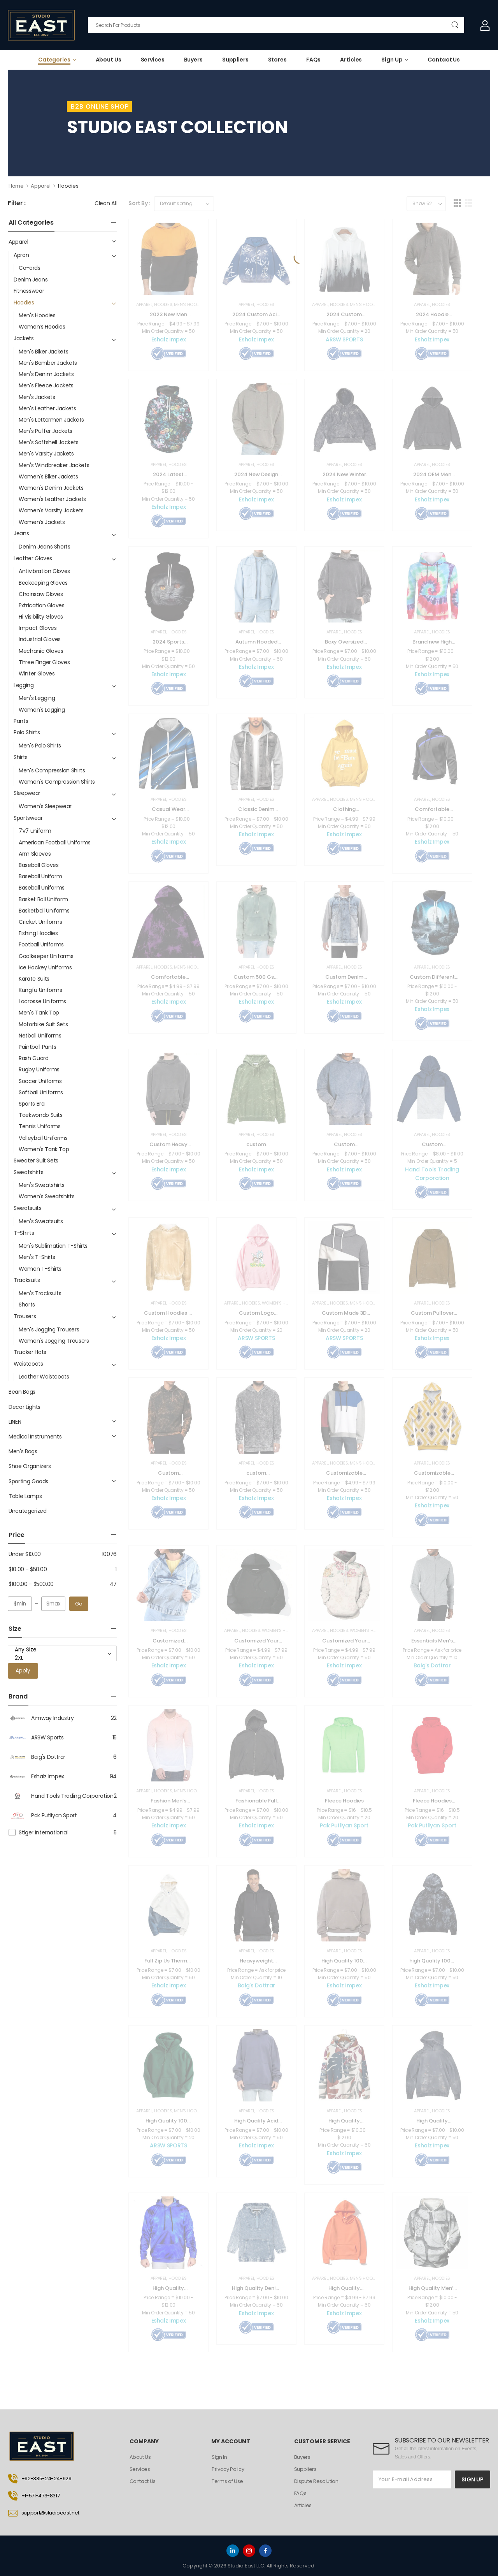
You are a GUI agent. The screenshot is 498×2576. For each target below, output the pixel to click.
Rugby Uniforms (39, 1069)
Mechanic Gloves (41, 650)
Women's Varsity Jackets (51, 510)
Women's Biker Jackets (48, 476)
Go (78, 1603)
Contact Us (444, 59)
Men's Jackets (37, 397)
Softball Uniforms (41, 1092)
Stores (277, 59)
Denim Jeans (30, 279)
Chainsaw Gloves (41, 594)
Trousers (25, 1316)
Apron (21, 254)
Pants (21, 720)
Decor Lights (24, 1406)
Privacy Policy (228, 2469)
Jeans (21, 533)
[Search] (276, 25)
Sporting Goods (28, 1481)
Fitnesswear (29, 290)
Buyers (193, 59)
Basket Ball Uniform (43, 899)
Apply (23, 1670)
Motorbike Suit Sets (43, 1024)
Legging (24, 685)
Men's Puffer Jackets (45, 430)
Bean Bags (22, 1391)
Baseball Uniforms (42, 887)
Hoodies (24, 302)
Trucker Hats (30, 1352)
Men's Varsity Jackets (46, 453)
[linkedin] (232, 2550)
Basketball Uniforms (44, 910)
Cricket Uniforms (40, 921)
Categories (54, 59)
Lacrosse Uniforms (42, 1001)
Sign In (219, 2457)
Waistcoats (28, 1363)
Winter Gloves (36, 673)
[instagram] (249, 2550)
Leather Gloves (33, 558)
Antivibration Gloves (44, 571)
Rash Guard (34, 1058)
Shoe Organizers (30, 1466)
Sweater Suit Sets (36, 1160)
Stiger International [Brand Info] (43, 1832)
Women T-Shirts (40, 1268)
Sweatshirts (28, 1172)
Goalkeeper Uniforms (46, 956)
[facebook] (265, 2550)
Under (25, 1554)
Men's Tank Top (39, 1012)
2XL (62, 1658)
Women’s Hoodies (42, 326)
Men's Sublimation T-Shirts (53, 1245)
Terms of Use (228, 2481)
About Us (108, 59)
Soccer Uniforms (40, 1081)
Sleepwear (27, 793)
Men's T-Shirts (37, 1257)
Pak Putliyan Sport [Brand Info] (42, 1815)
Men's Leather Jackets (47, 408)
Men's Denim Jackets (46, 374)
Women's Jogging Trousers (54, 1340)
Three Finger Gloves (44, 662)
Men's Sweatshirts (42, 1185)
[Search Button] (454, 25)
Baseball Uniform (40, 876)
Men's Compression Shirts (52, 770)
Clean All (106, 203)
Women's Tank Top (44, 1149)
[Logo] (41, 25)
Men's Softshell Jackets (49, 442)
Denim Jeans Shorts (44, 546)
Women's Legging (42, 709)
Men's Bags (23, 1451)
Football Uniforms (41, 944)
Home (16, 186)
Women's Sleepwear (45, 806)
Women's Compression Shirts (57, 781)
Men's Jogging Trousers (49, 1329)
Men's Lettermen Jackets (51, 419)
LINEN (15, 1421)
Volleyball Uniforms (43, 1137)
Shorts (27, 1304)
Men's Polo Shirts (40, 745)
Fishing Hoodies (38, 933)
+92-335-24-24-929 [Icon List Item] (40, 2478)
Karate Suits (34, 978)
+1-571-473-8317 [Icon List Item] (34, 2495)
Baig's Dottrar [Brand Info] (36, 1757)
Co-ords (29, 267)
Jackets (24, 338)
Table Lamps (25, 1496)
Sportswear (28, 817)
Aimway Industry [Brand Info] (41, 1718)
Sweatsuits (28, 1208)
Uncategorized (27, 1510)
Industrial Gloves (40, 639)
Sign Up (391, 59)
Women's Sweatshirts (46, 1196)
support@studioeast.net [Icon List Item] (43, 2512)
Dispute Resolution (316, 2481)
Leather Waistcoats (44, 1376)
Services (153, 59)
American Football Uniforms (55, 842)
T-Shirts (24, 1232)
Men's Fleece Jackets (46, 385)
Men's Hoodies (37, 315)
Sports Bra (32, 1103)
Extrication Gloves (42, 605)
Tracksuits (27, 1280)
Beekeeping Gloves (43, 582)
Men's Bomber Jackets (48, 362)
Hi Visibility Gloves (41, 616)
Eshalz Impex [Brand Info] (36, 1776)
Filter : (17, 203)
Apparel (41, 186)
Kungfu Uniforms (40, 989)
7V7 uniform (35, 830)
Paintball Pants (37, 1046)
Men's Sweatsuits (41, 1221)
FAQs (313, 59)
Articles (351, 59)
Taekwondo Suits (41, 1114)
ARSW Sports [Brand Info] (35, 1737)
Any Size (62, 1650)
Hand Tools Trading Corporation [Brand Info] (61, 1796)
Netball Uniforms (40, 1035)
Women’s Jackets (42, 522)
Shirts (21, 757)
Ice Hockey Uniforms (45, 967)
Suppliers (235, 59)
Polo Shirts (27, 732)
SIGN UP (472, 2479)
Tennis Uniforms (40, 1126)
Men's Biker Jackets (43, 351)
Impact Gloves (37, 627)
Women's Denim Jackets (51, 487)
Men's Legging (37, 698)
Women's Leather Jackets (52, 499)
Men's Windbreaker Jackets (54, 465)
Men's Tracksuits (40, 1293)
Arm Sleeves (35, 853)
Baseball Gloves (39, 865)
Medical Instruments (35, 1436)
